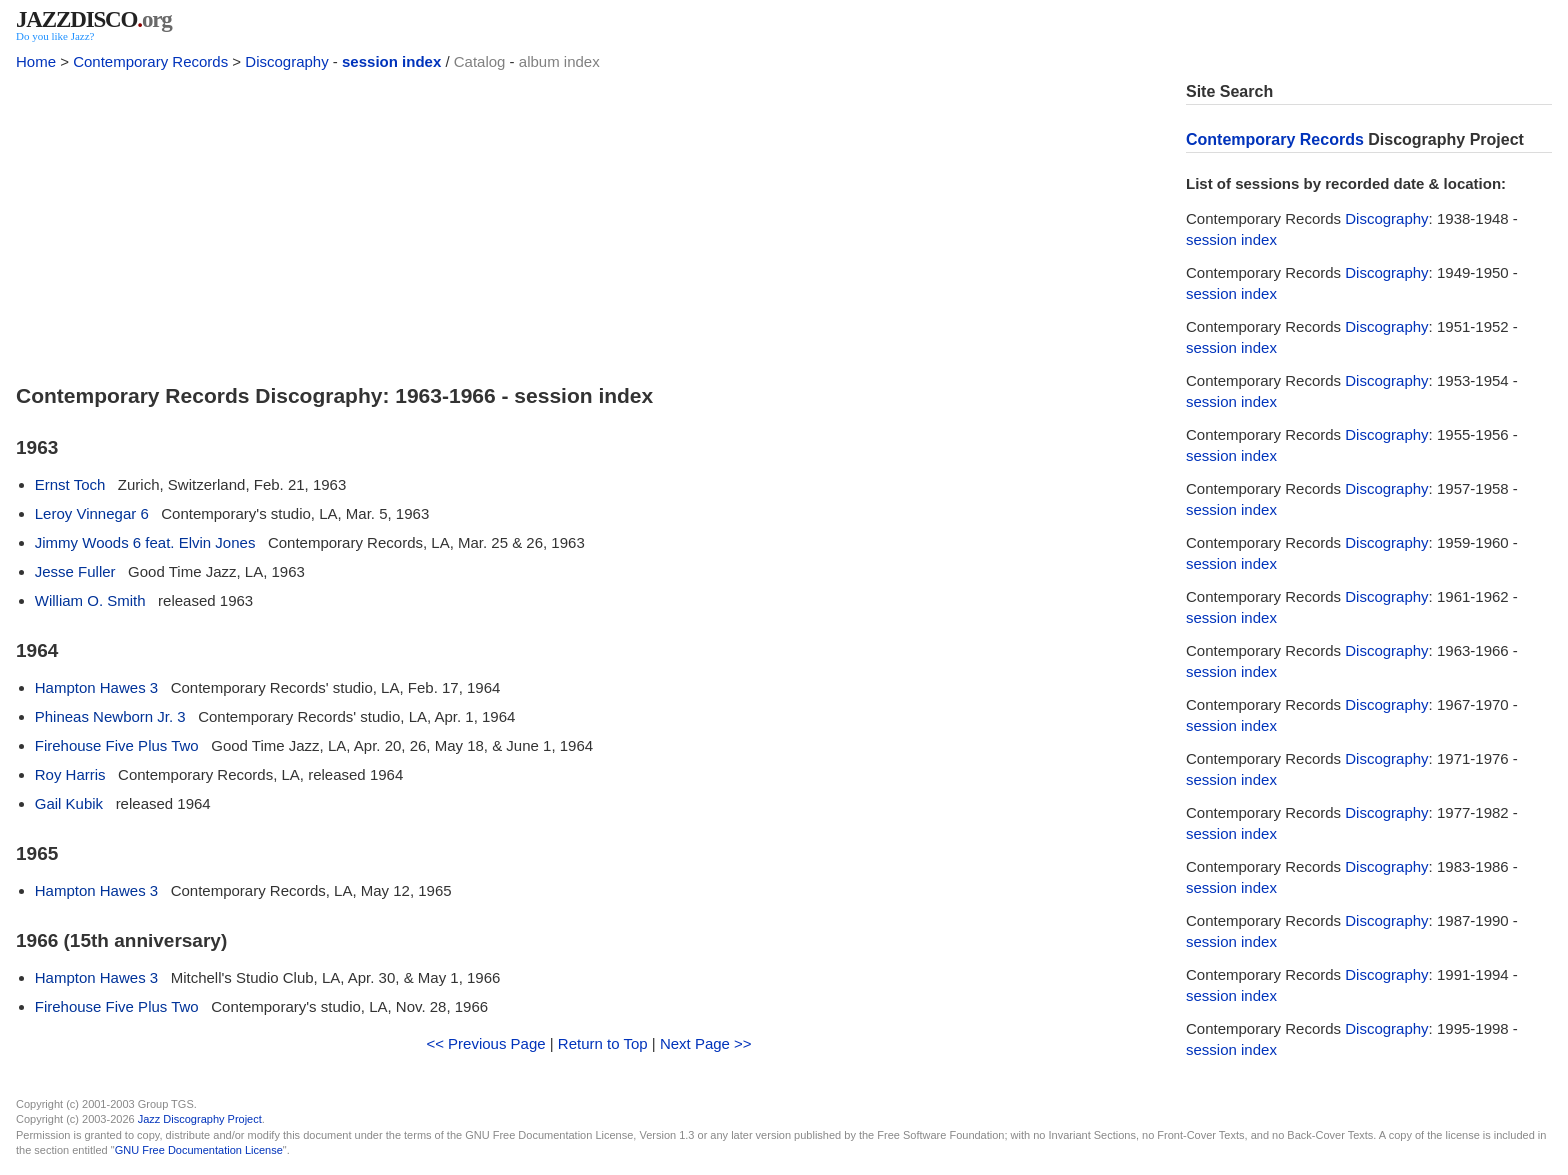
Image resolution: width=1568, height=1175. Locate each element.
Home (36, 61)
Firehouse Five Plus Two (117, 745)
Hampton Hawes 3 (96, 687)
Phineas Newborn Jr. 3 (110, 716)
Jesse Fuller (75, 571)
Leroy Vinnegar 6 (92, 513)
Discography (286, 61)
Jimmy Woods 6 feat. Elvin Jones (145, 542)
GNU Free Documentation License (199, 1150)
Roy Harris (70, 774)
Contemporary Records (150, 61)
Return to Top (603, 1043)
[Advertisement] (589, 222)
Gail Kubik (69, 803)
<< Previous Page (485, 1043)
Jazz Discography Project (200, 1119)
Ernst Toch (70, 484)
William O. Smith (90, 600)
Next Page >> (706, 1043)
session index (391, 61)
